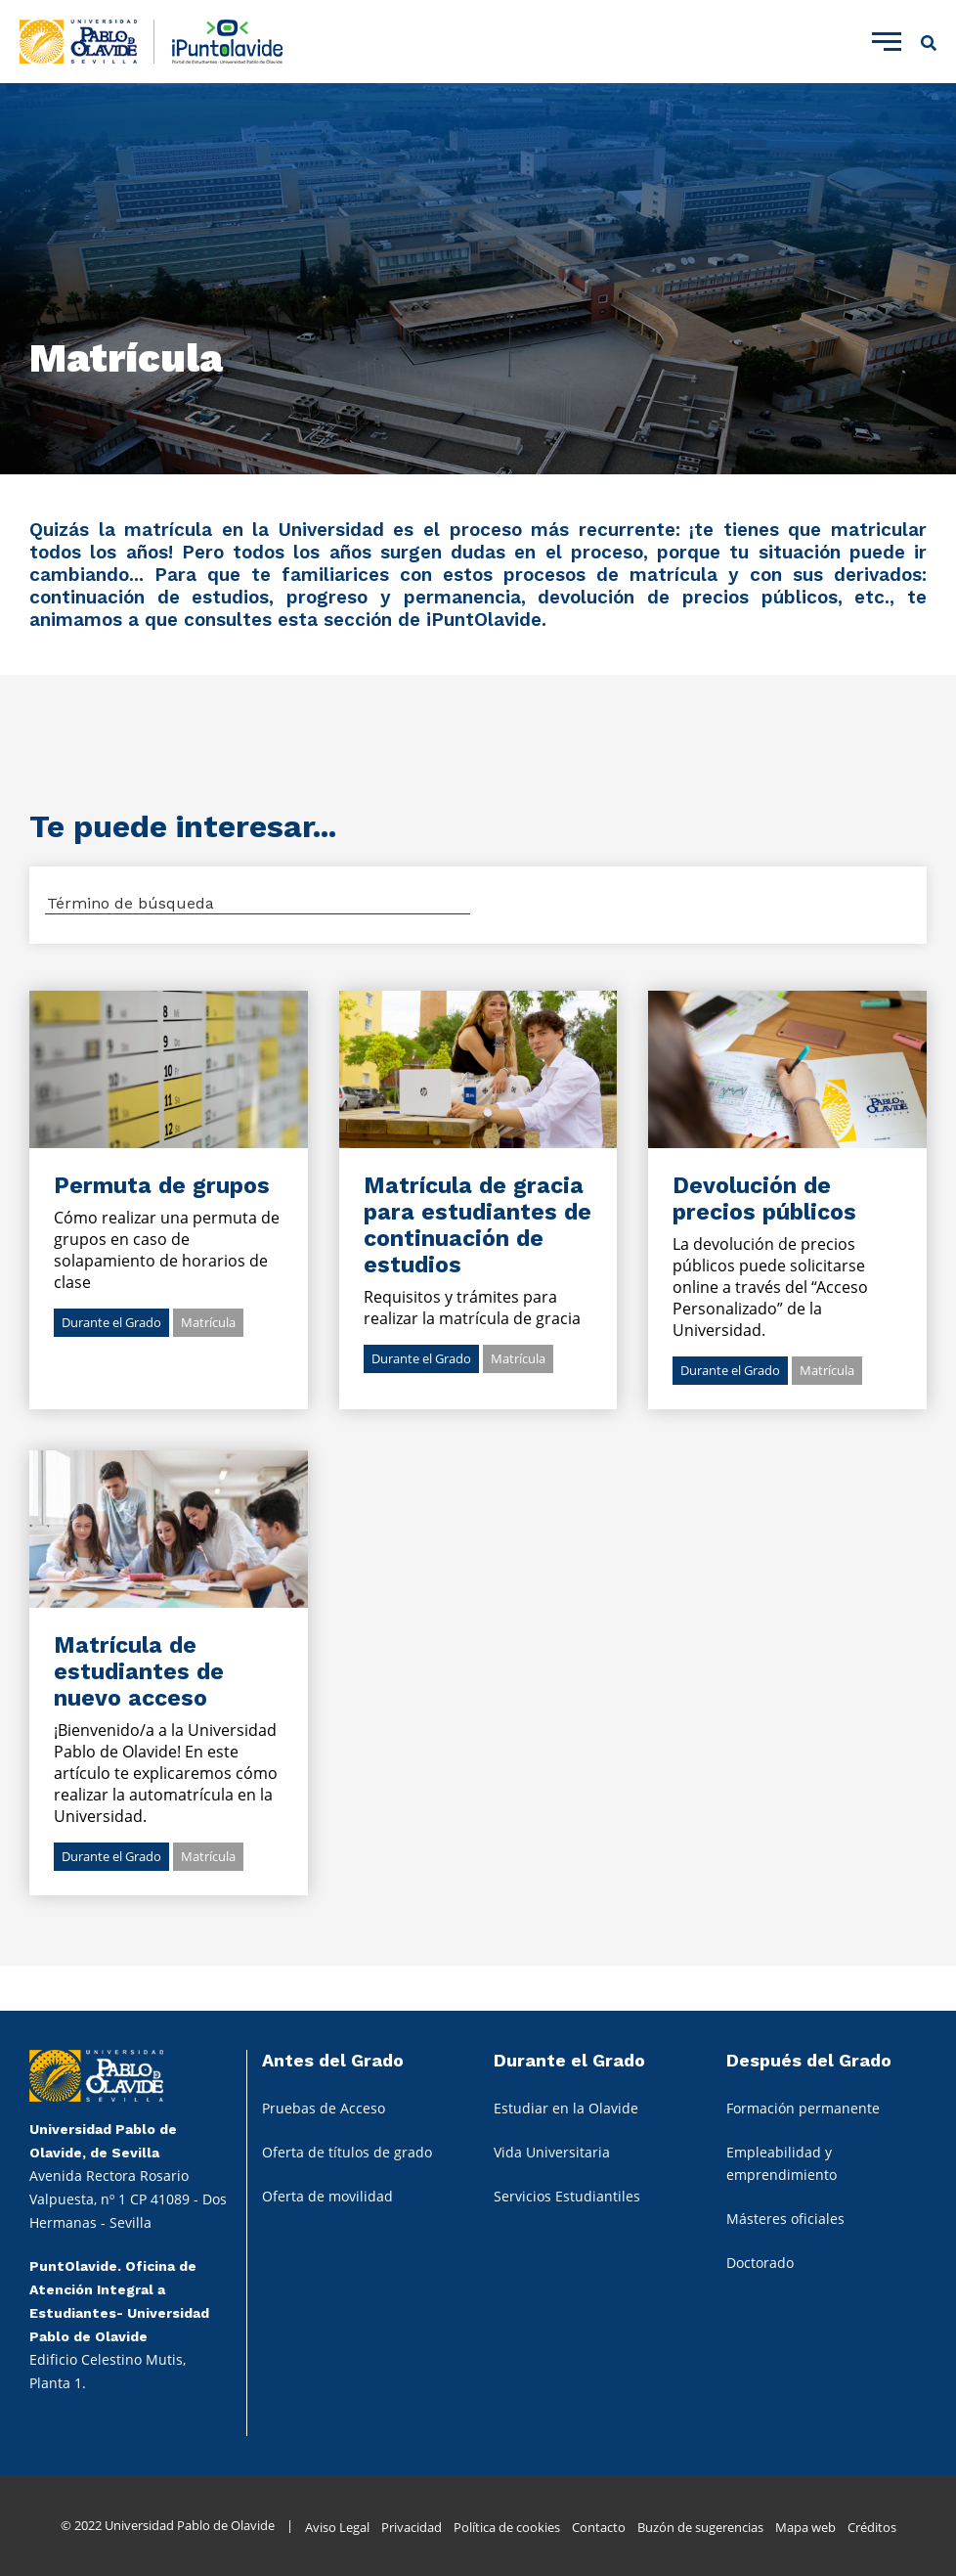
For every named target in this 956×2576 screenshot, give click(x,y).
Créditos (871, 2527)
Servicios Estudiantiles (567, 2196)
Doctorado (760, 2262)
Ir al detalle (168, 1069)
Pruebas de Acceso (323, 2108)
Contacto (599, 2527)
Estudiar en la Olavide (566, 2108)
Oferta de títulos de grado (347, 2152)
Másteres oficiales (785, 2218)
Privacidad (411, 2527)
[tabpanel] (478, 278)
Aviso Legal (337, 2527)
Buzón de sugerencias (700, 2527)
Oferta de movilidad (327, 2196)
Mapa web (805, 2527)
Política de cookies (507, 2527)
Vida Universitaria (552, 2152)
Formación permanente (803, 2108)
